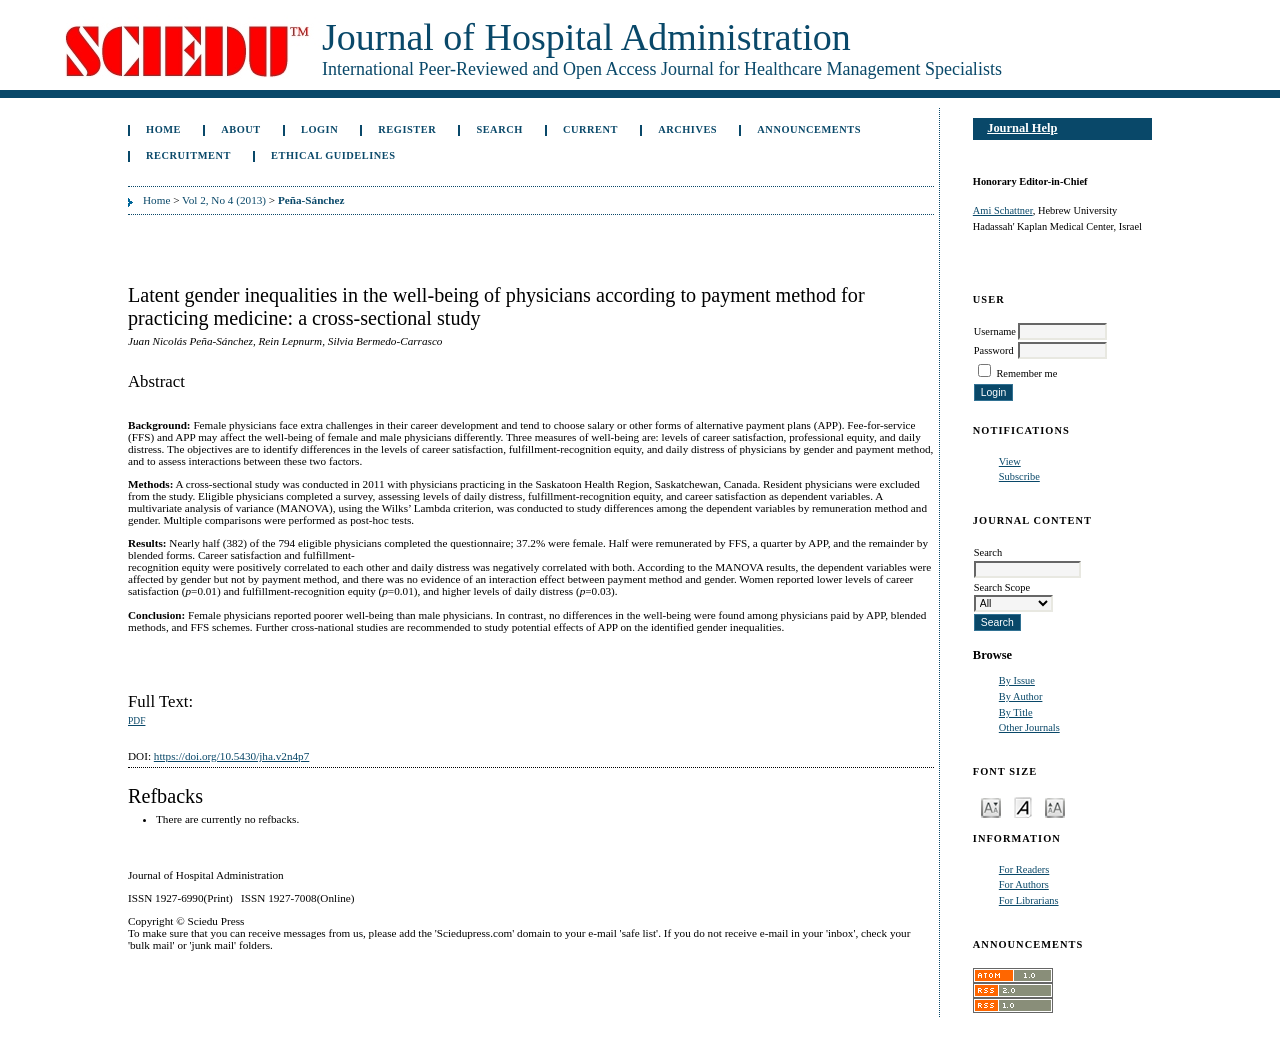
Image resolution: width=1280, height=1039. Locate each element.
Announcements (809, 129)
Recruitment (188, 155)
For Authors (1024, 884)
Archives (687, 129)
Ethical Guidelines (333, 155)
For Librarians (1029, 900)
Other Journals (1029, 727)
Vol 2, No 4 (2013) (224, 200)
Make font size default (1023, 806)
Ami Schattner (1003, 210)
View (1010, 461)
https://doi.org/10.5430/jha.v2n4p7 (232, 756)
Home (163, 129)
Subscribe (1019, 476)
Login (319, 129)
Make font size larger (1055, 806)
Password (994, 350)
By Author (1021, 696)
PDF (136, 721)
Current (590, 129)
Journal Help (1022, 128)
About (241, 129)
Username (995, 331)
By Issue (1017, 680)
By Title (1016, 712)
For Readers (1024, 869)
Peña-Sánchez (311, 200)
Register (407, 129)
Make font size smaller (991, 806)
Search (499, 129)
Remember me (1026, 373)
